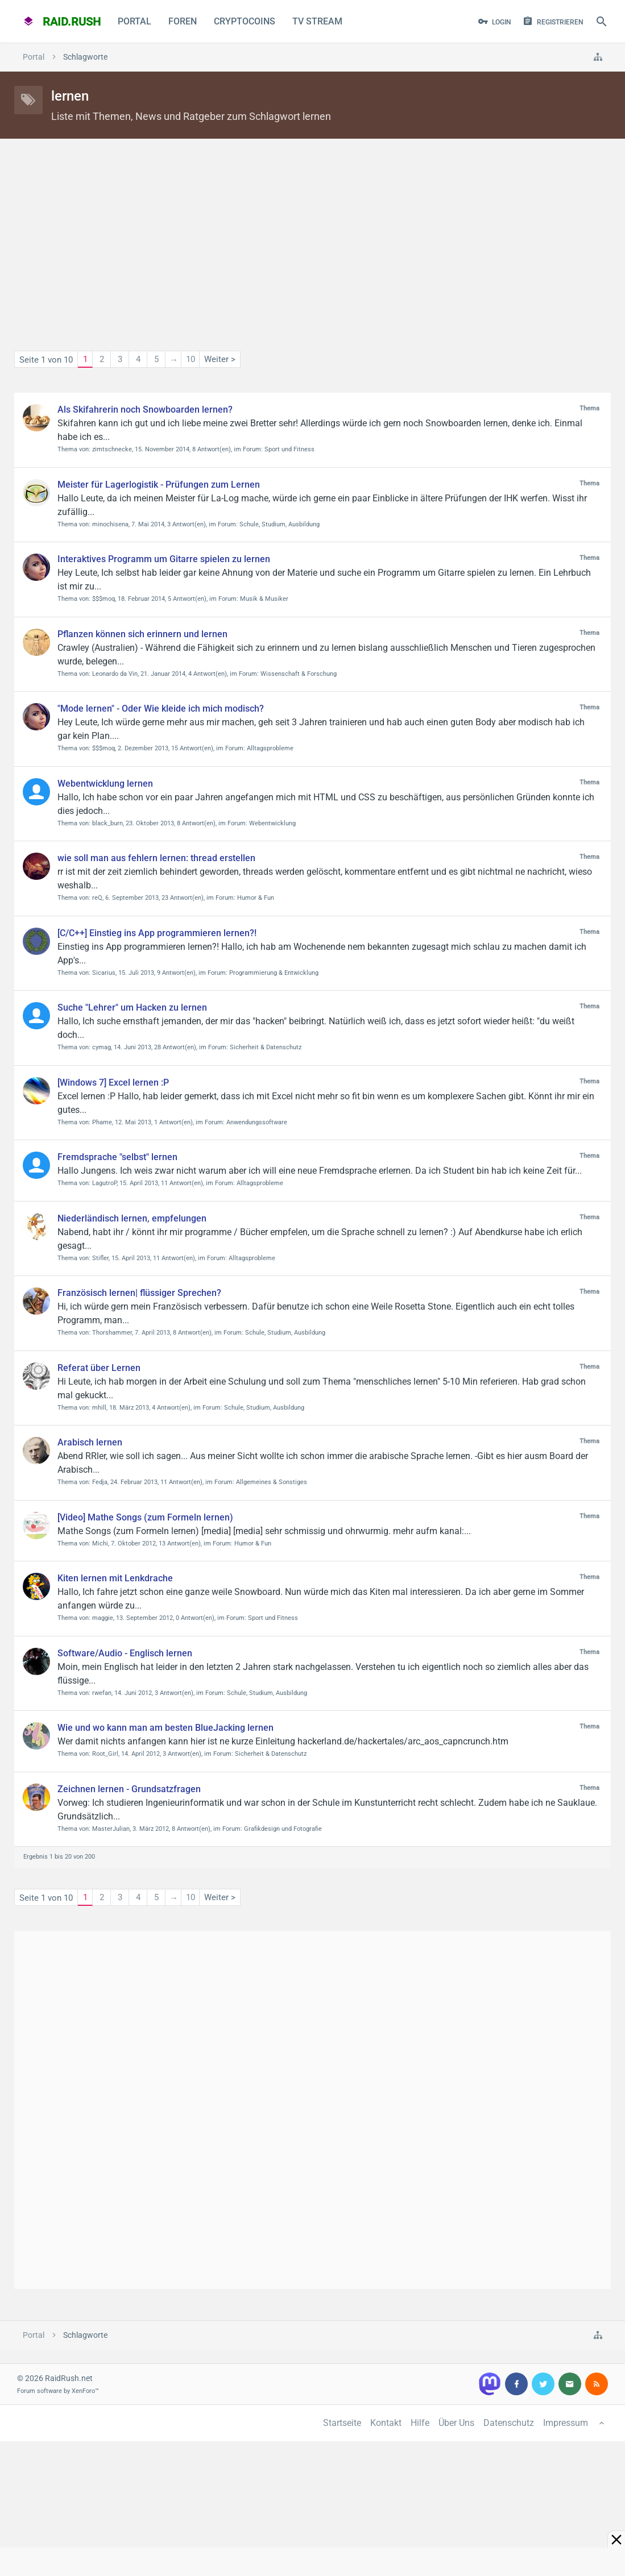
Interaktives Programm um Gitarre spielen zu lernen (163, 559)
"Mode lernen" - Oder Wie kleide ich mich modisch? (160, 708)
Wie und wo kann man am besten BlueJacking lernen (165, 1727)
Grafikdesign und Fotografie (283, 1829)
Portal (134, 21)
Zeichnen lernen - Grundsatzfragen (129, 1789)
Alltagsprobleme (270, 748)
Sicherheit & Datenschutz (265, 1047)
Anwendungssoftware (256, 1122)
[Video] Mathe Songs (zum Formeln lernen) (145, 1517)
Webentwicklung (272, 823)
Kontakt (386, 2422)
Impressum (565, 2422)
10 (190, 359)
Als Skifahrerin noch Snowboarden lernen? (145, 409)
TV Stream (317, 21)
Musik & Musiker (264, 599)
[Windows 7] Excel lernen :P (113, 1082)
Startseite (342, 2422)
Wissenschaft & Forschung (298, 674)
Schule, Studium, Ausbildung (279, 524)
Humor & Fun (255, 897)
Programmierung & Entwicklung (273, 973)
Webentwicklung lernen (105, 783)
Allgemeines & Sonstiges (271, 1482)
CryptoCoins (244, 21)
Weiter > (219, 359)
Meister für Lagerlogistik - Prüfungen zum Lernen (158, 484)
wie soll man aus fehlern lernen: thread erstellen (156, 858)
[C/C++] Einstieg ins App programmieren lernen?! (156, 933)
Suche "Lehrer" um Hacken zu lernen (132, 1007)
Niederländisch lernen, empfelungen (131, 1218)
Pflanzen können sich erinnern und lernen (142, 634)
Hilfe (420, 2422)
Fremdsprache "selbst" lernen (117, 1157)
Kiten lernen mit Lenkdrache (115, 1578)
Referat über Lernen (98, 1367)
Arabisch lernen (89, 1442)
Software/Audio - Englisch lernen (124, 1653)
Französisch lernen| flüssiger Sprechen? (139, 1292)
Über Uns (456, 2422)
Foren (182, 21)
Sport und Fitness (289, 449)
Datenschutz (508, 2422)
